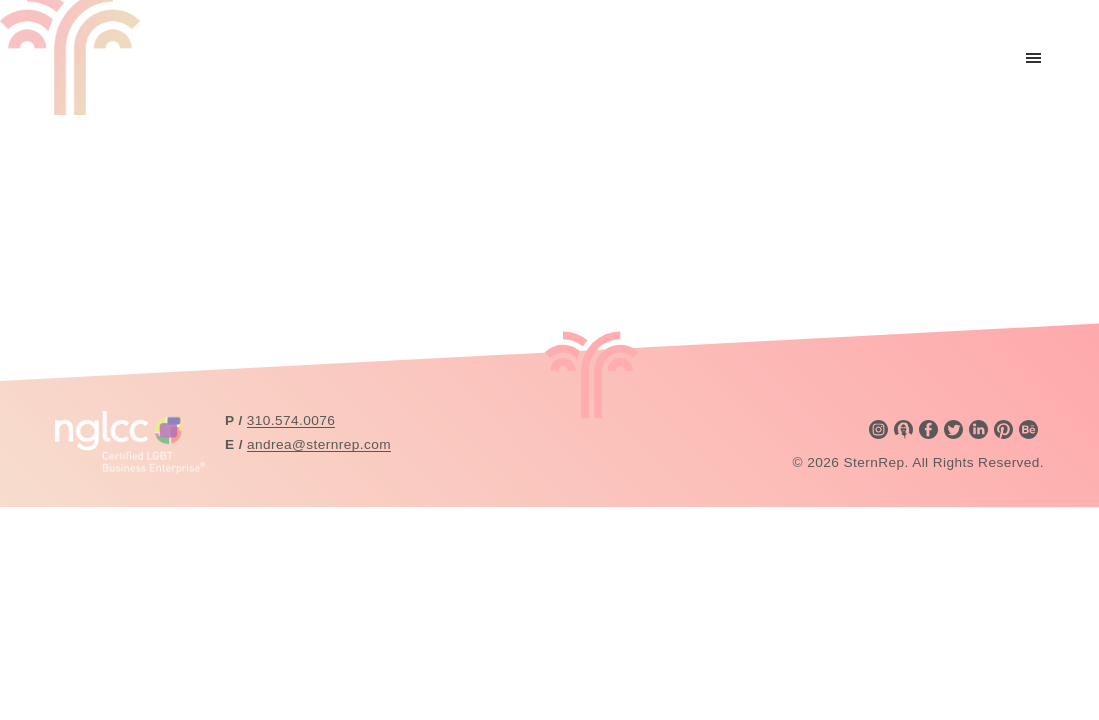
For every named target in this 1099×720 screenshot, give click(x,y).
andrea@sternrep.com (319, 444)
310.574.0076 (291, 420)
